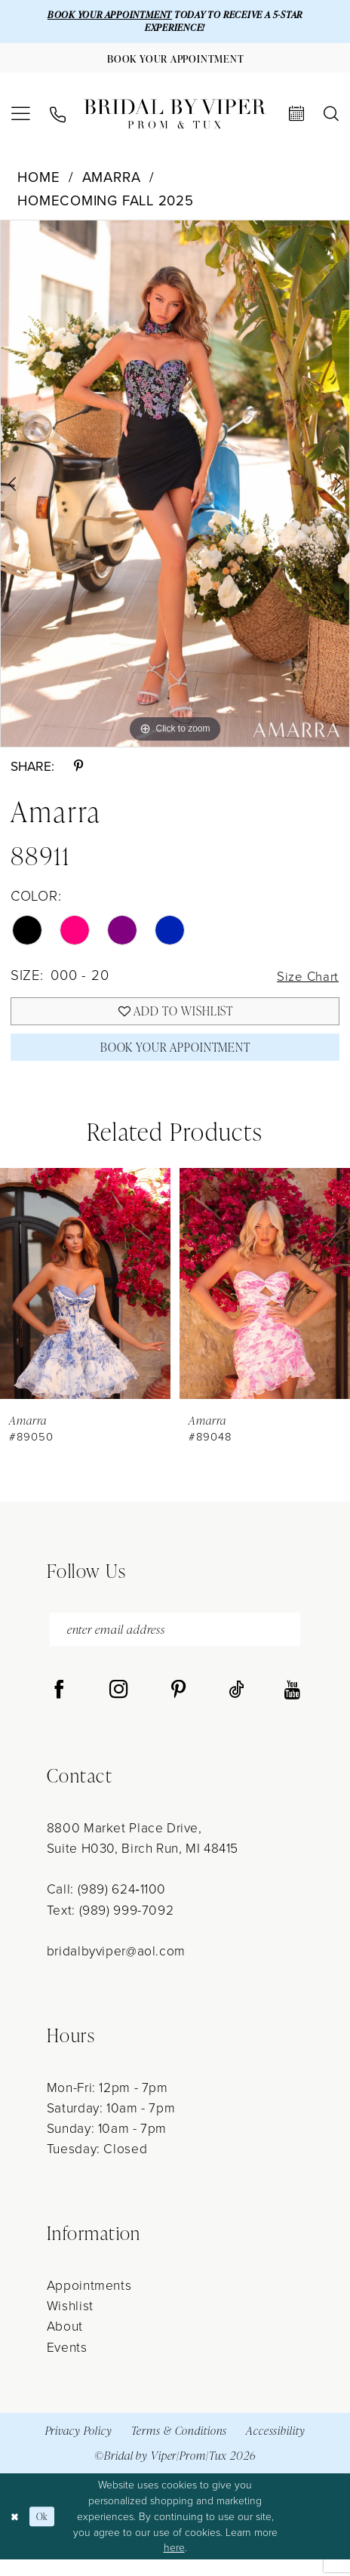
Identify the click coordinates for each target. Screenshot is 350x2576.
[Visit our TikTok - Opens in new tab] (236, 1707)
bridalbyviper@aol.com (116, 1967)
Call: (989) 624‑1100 (106, 1905)
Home (38, 182)
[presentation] (85, 1296)
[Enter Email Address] (175, 1644)
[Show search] (331, 119)
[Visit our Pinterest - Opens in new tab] (178, 1707)
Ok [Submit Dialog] (46, 2532)
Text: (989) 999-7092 (110, 1926)
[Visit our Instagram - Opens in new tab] (119, 1707)
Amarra (111, 182)
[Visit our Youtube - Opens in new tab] (292, 1707)
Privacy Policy (78, 2446)
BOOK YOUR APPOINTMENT (100, 15)
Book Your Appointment (175, 1058)
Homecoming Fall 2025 (105, 206)
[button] (21, 119)
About (65, 2342)
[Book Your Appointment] (175, 62)
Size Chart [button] (304, 981)
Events (67, 2363)
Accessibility (275, 2446)
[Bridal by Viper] (175, 119)
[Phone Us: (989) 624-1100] (57, 120)
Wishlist (70, 2322)
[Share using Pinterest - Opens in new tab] (78, 771)
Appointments (89, 2301)
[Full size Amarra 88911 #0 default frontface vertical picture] (175, 489)
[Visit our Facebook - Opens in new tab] (59, 1707)
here (174, 2563)
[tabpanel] (175, 489)
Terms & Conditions (179, 2446)
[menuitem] (21, 119)
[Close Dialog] (16, 2533)
